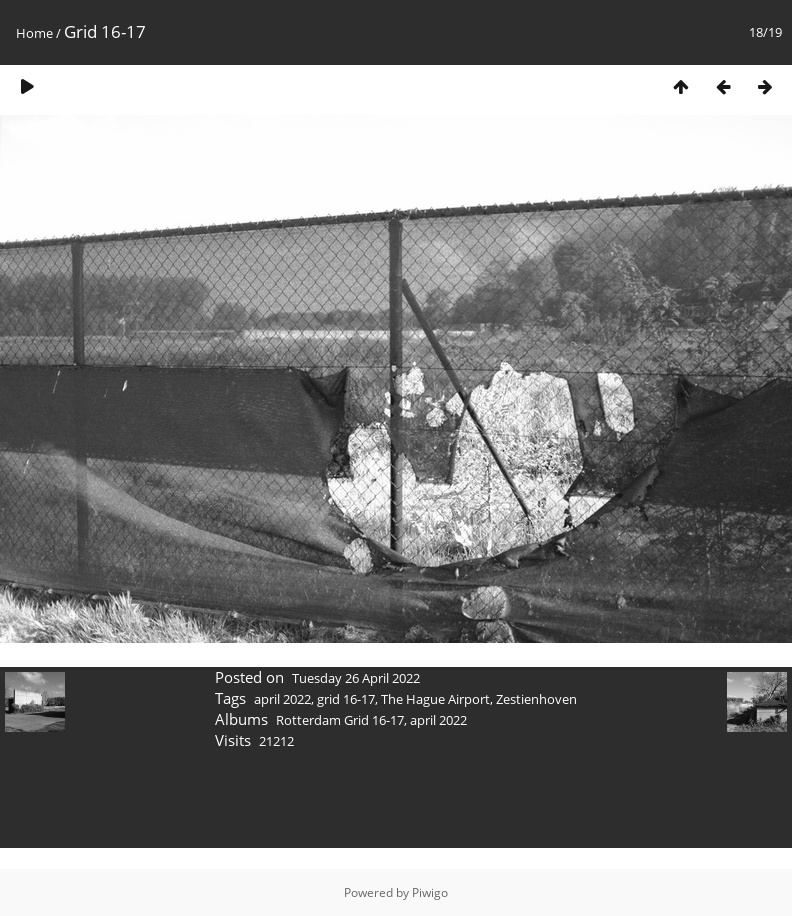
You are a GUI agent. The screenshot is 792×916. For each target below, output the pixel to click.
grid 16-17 (346, 699)
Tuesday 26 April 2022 (356, 678)
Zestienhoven (536, 699)
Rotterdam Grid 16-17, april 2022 (371, 720)
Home (34, 33)
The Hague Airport (435, 699)
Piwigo (430, 892)
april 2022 (282, 699)
